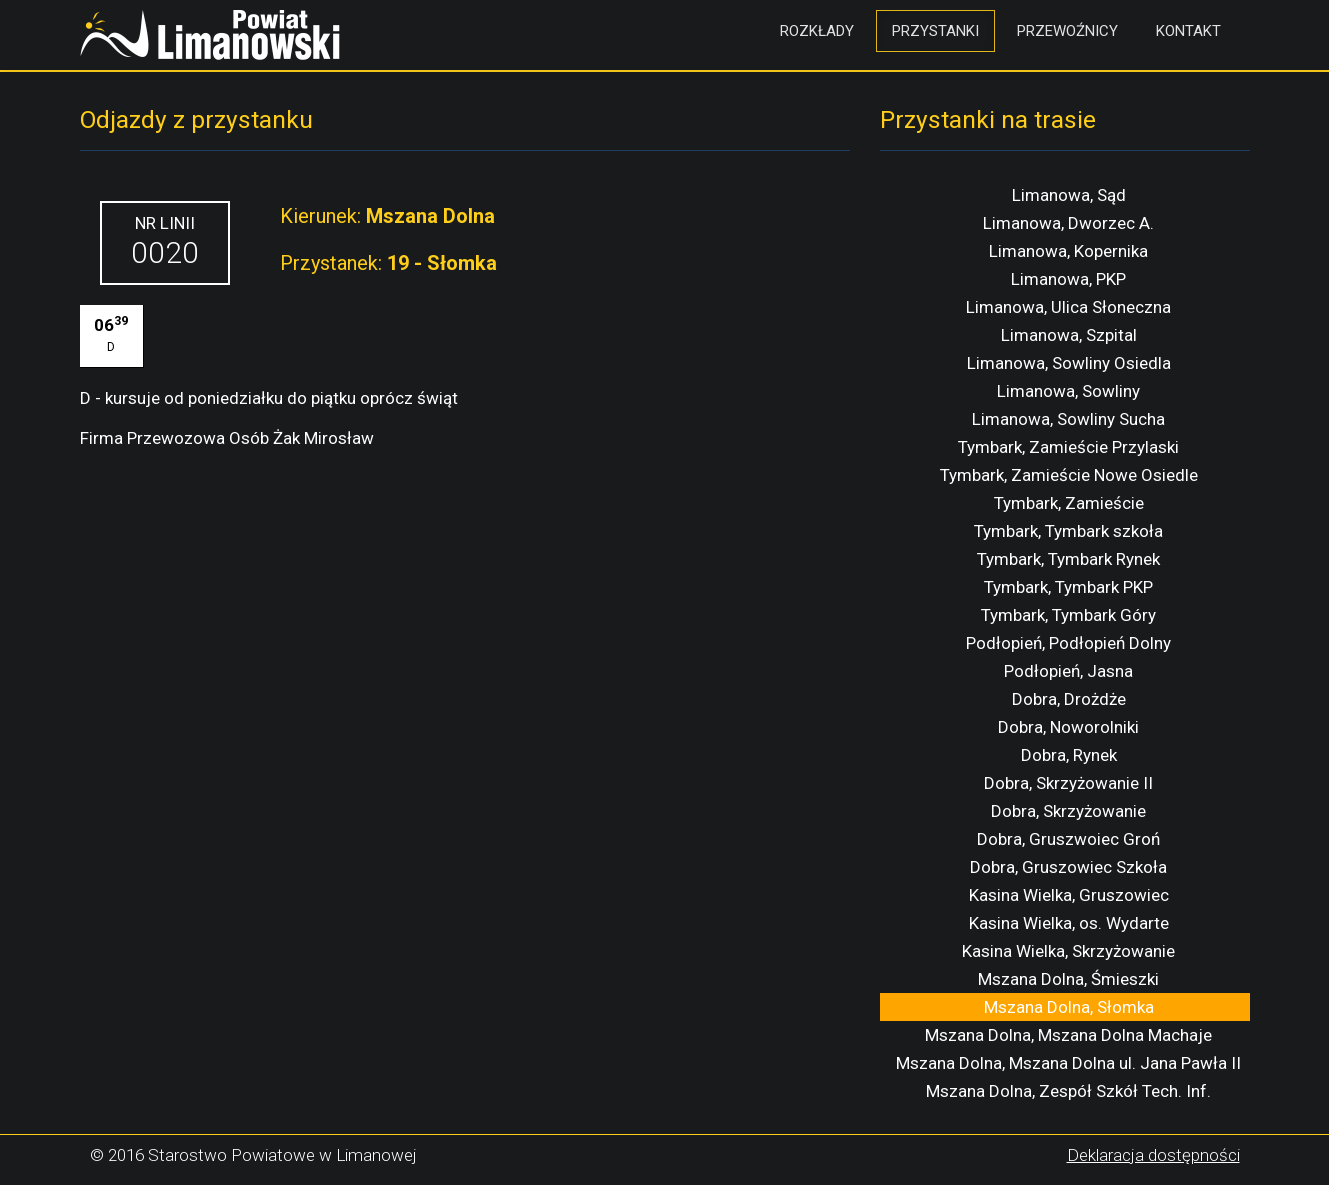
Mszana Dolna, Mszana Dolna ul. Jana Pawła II (1068, 1063)
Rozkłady (817, 31)
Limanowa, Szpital (1069, 335)
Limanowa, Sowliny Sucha (1068, 419)
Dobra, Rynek (1069, 755)
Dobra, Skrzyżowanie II (1068, 783)
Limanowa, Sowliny (1068, 391)
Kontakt (1188, 31)
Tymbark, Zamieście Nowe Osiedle (1069, 475)
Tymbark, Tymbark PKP (1068, 587)
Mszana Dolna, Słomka (1069, 1007)
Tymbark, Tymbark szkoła (1068, 531)
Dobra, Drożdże (1069, 699)
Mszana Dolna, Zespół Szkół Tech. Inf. (1068, 1091)
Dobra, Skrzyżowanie (1068, 811)
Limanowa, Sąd (1069, 195)
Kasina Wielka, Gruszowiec (1069, 895)
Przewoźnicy (1067, 31)
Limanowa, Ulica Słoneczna (1068, 307)
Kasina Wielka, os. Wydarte (1069, 923)
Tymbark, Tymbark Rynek (1068, 559)
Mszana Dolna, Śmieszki (1068, 979)
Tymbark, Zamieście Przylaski (1068, 447)
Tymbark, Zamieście (1069, 503)
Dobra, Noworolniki (1068, 727)
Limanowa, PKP (1068, 279)
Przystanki (935, 31)
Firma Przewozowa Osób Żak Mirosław (227, 438)
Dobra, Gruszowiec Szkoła (1068, 867)
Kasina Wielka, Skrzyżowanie (1068, 951)
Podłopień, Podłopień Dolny (1068, 643)
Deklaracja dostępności (1153, 1155)
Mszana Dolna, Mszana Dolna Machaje (1068, 1035)
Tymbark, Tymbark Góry (1068, 615)
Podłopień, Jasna (1068, 671)
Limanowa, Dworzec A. (1068, 223)
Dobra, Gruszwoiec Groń (1068, 839)
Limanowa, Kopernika (1068, 251)
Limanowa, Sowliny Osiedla (1069, 363)
